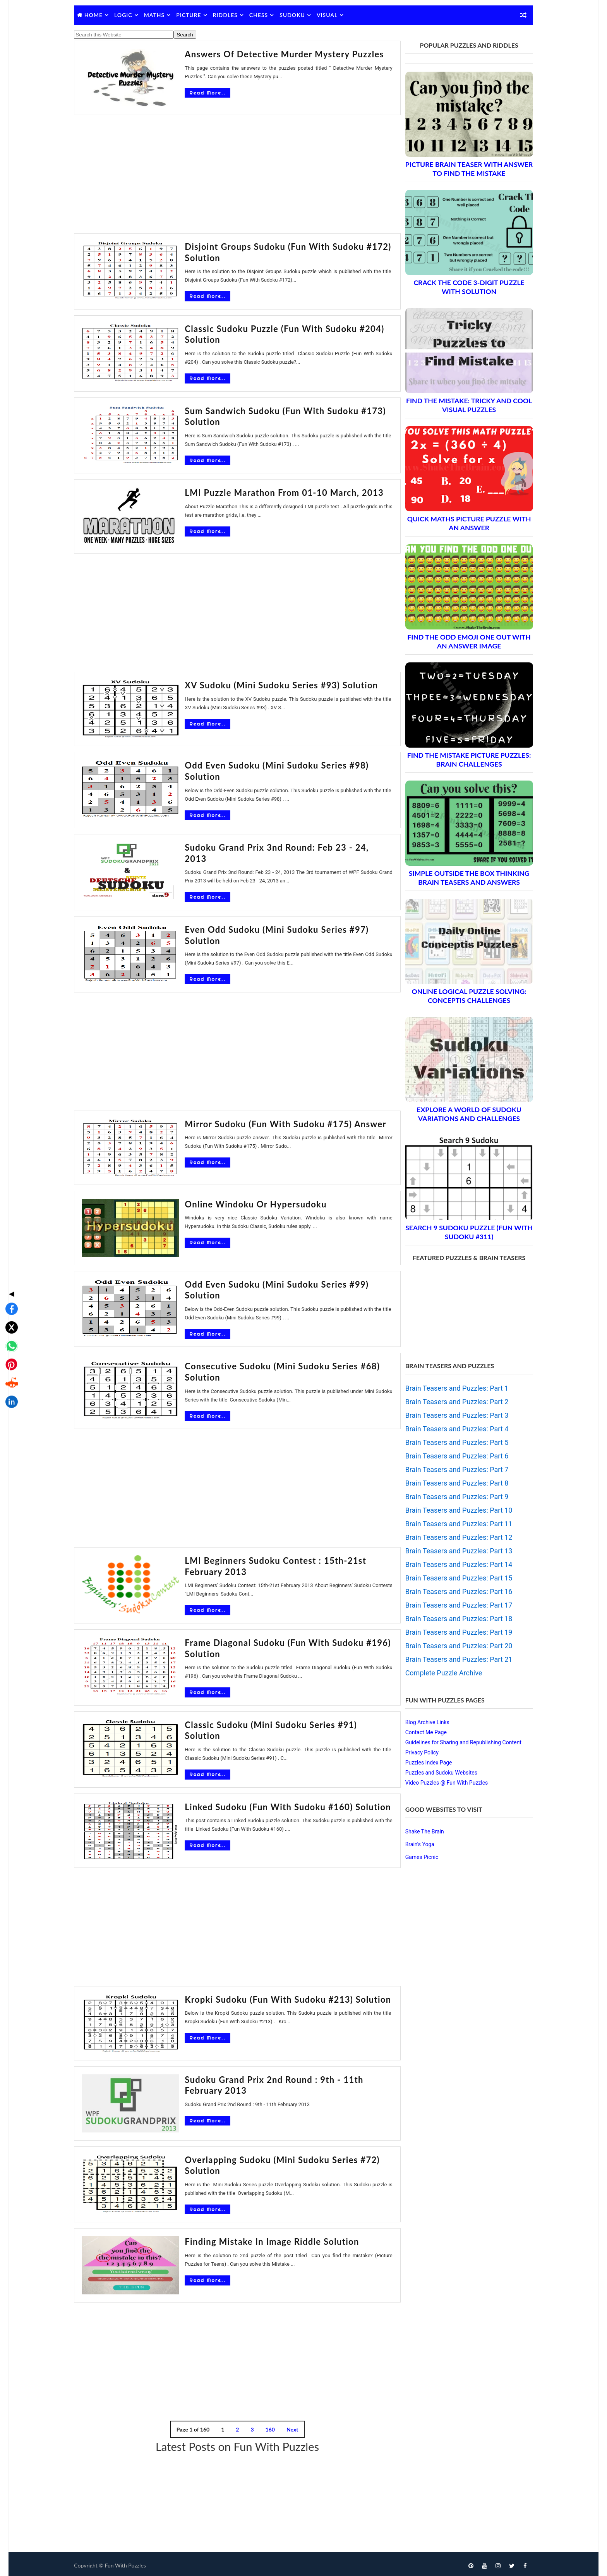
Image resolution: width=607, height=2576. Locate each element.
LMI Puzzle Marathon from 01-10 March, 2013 (264, 492)
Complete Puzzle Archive (436, 1673)
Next (287, 2426)
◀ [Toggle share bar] (9, 1232)
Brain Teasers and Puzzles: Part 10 (452, 1510)
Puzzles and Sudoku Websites (434, 1772)
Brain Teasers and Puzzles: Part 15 (452, 1578)
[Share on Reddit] (9, 1321)
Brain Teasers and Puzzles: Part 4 (450, 1429)
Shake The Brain (417, 1831)
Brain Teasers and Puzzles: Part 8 (450, 1483)
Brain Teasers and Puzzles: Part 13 (452, 1551)
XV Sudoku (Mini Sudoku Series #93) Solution (261, 685)
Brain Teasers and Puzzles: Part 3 (450, 1415)
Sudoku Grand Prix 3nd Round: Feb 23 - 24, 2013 (269, 847)
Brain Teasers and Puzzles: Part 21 (452, 1659)
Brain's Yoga (412, 1844)
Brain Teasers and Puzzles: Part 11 (452, 1524)
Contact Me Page (419, 1732)
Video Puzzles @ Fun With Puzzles (439, 1783)
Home (100, 15)
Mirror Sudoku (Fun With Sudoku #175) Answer (265, 1122)
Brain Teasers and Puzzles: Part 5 (450, 1442)
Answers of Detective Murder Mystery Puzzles (264, 54)
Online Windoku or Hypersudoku (236, 1202)
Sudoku (299, 15)
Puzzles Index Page (421, 1762)
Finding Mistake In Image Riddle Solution (252, 2238)
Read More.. (187, 92)
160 (265, 2426)
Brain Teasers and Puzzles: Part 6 (450, 1456)
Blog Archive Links (420, 1722)
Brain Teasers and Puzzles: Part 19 (452, 1632)
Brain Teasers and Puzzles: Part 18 (452, 1619)
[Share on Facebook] (9, 1247)
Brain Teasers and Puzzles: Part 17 (452, 1605)
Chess (265, 15)
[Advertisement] (232, 175)
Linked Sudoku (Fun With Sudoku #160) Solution (268, 1803)
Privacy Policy (415, 1752)
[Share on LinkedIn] (9, 1340)
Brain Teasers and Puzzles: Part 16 (452, 1591)
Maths (161, 15)
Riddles (231, 15)
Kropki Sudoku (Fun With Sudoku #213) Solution (268, 1995)
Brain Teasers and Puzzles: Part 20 (452, 1646)
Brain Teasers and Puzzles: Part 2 (450, 1402)
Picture (195, 15)
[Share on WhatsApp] (9, 1284)
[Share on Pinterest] (9, 1303)
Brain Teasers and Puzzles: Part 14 (452, 1564)
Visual (334, 15)
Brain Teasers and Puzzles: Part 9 (450, 1497)
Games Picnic (415, 1857)
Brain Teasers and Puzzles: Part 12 (452, 1537)
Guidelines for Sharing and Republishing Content (456, 1742)
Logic (130, 15)
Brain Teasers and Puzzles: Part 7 (450, 1469)
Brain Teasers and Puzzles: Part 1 (450, 1388)
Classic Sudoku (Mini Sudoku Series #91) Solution (270, 1723)
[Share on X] (9, 1266)
